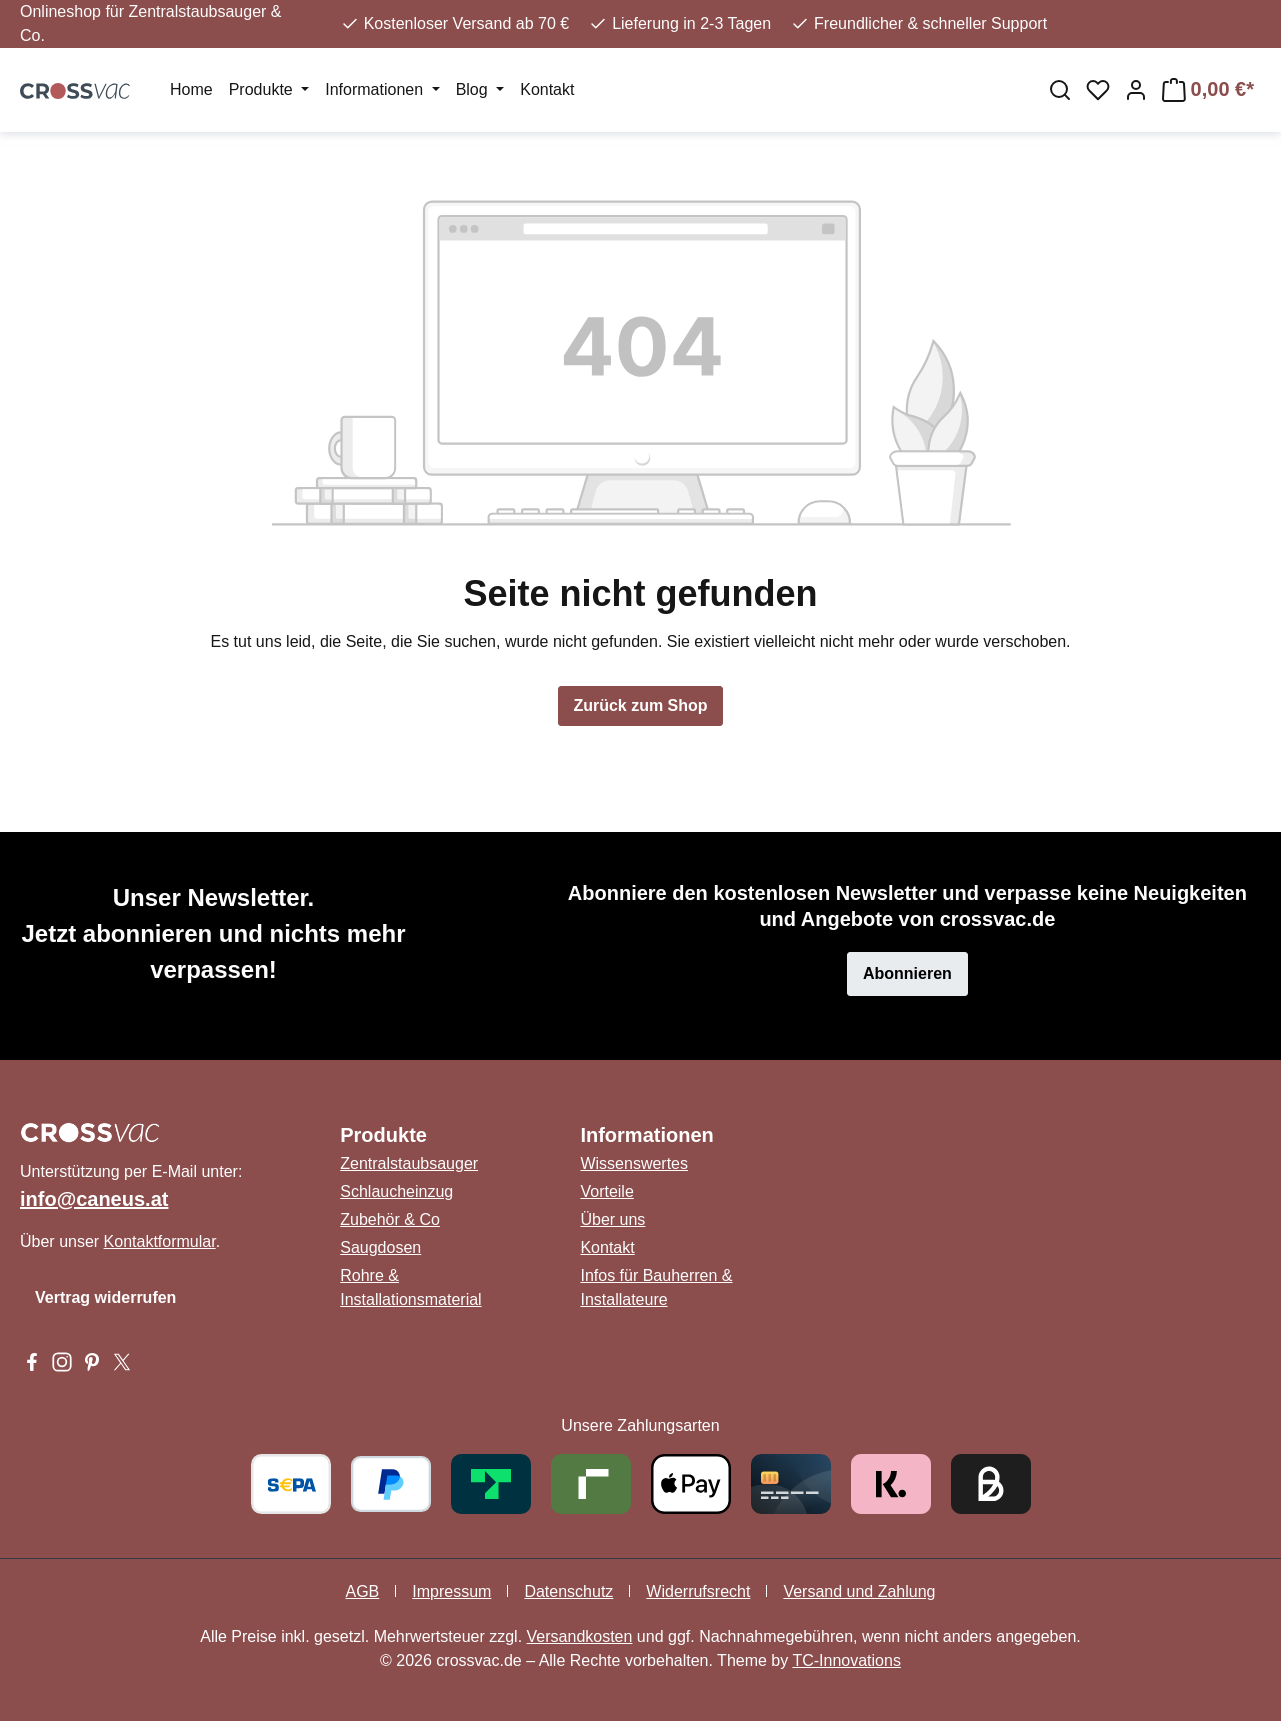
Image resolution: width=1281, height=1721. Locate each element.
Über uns (612, 1219)
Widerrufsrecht (698, 1591)
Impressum (451, 1591)
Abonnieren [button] (907, 973)
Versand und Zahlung (859, 1591)
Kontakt (607, 1247)
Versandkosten (580, 1636)
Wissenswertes (634, 1163)
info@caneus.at (94, 1199)
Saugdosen (380, 1247)
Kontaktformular (160, 1241)
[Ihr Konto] (1136, 90)
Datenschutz (568, 1591)
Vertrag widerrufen (105, 1297)
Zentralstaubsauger (409, 1163)
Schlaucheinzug (396, 1191)
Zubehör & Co (390, 1219)
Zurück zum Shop (640, 705)
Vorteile (606, 1191)
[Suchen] (1060, 90)
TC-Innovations (846, 1660)
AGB (362, 1591)
